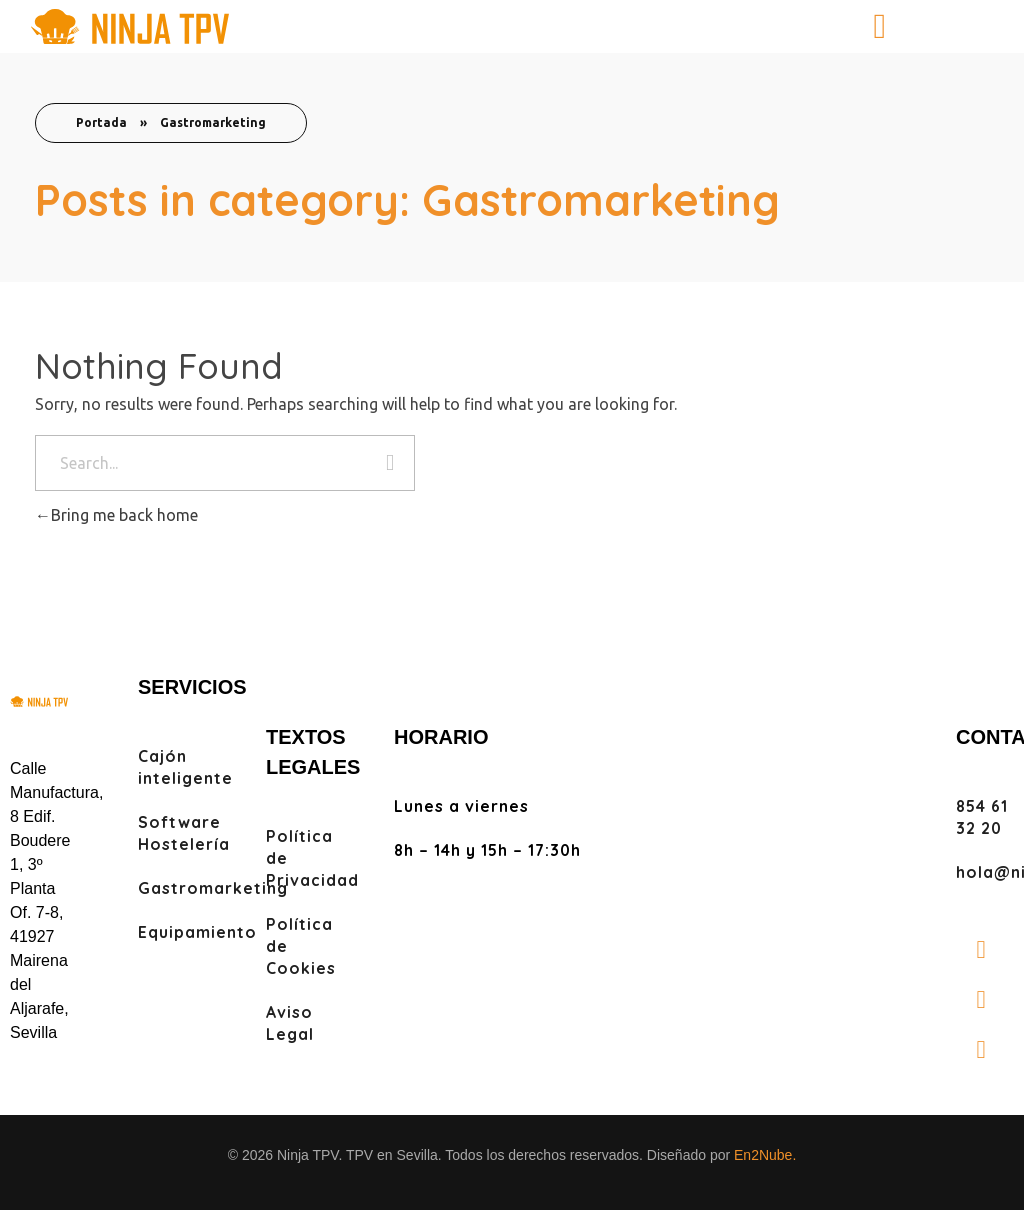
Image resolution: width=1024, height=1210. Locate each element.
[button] (880, 26)
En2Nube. (765, 1155)
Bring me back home (116, 515)
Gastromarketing (213, 888)
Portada (101, 122)
